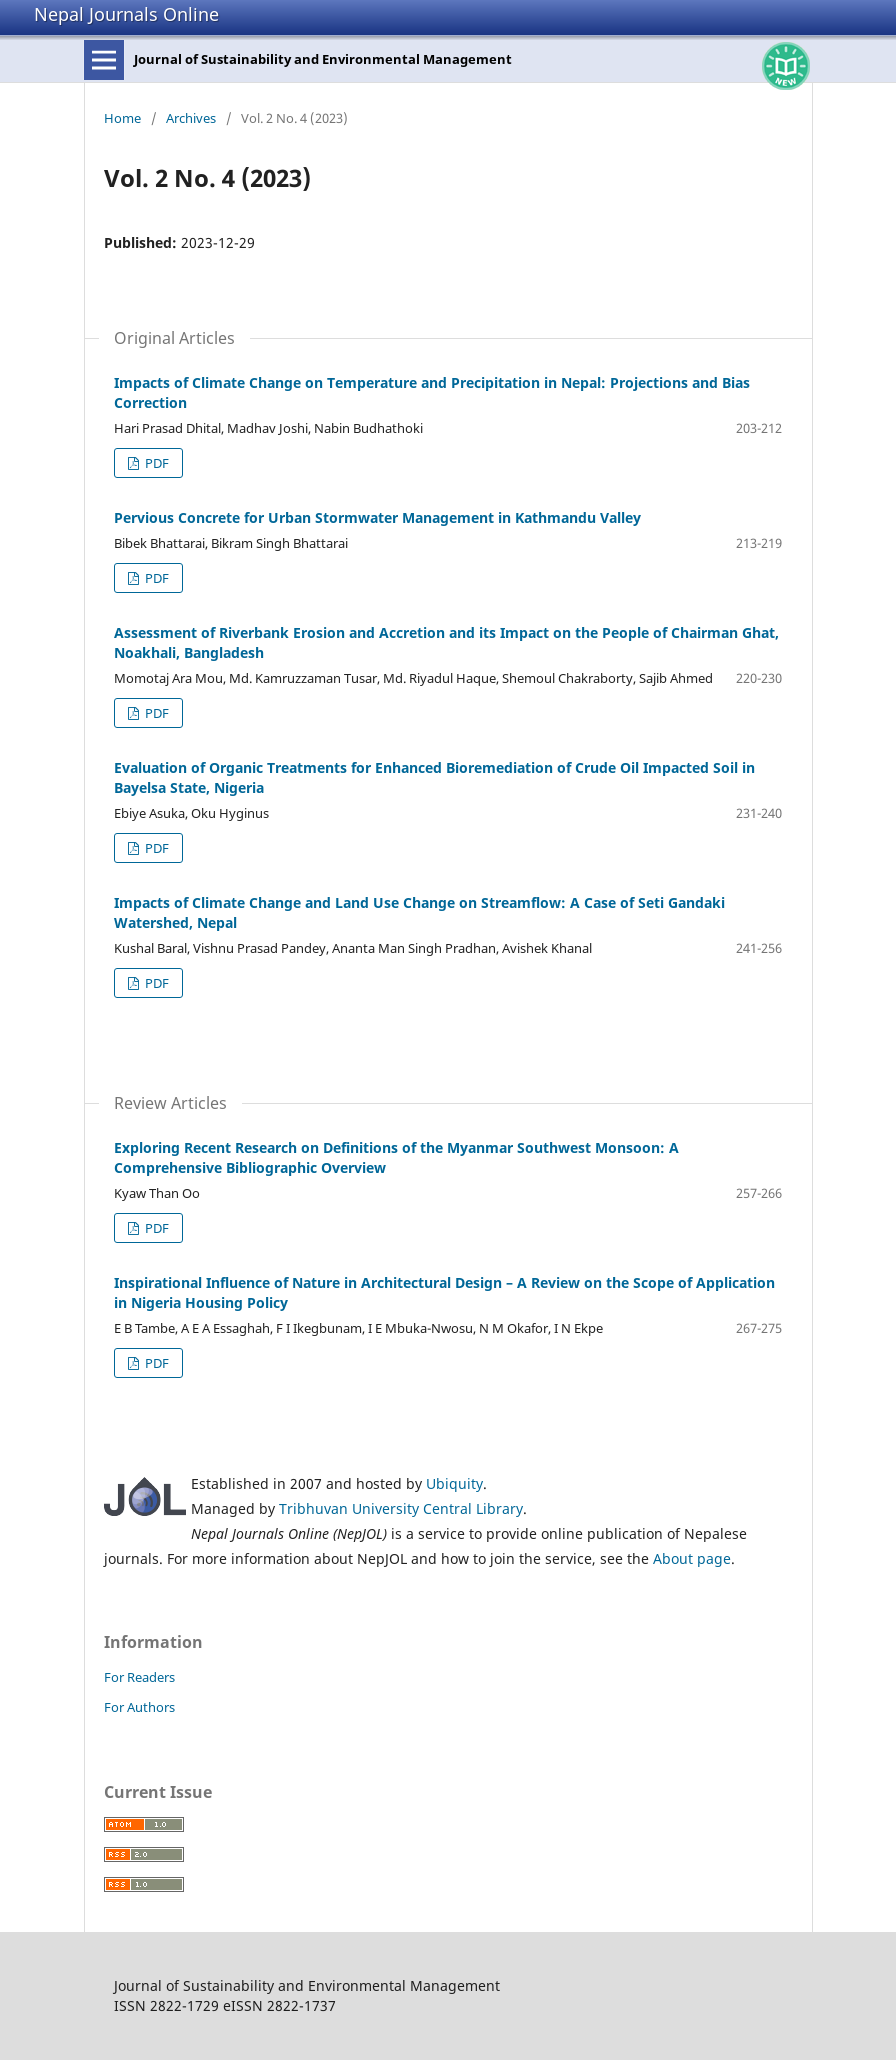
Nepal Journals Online (126, 14)
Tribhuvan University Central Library (401, 1508)
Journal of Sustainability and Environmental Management (323, 59)
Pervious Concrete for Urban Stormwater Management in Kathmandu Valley (377, 517)
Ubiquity (454, 1483)
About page (692, 1558)
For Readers (139, 1677)
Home (122, 118)
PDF (155, 463)
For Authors (139, 1707)
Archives (191, 118)
